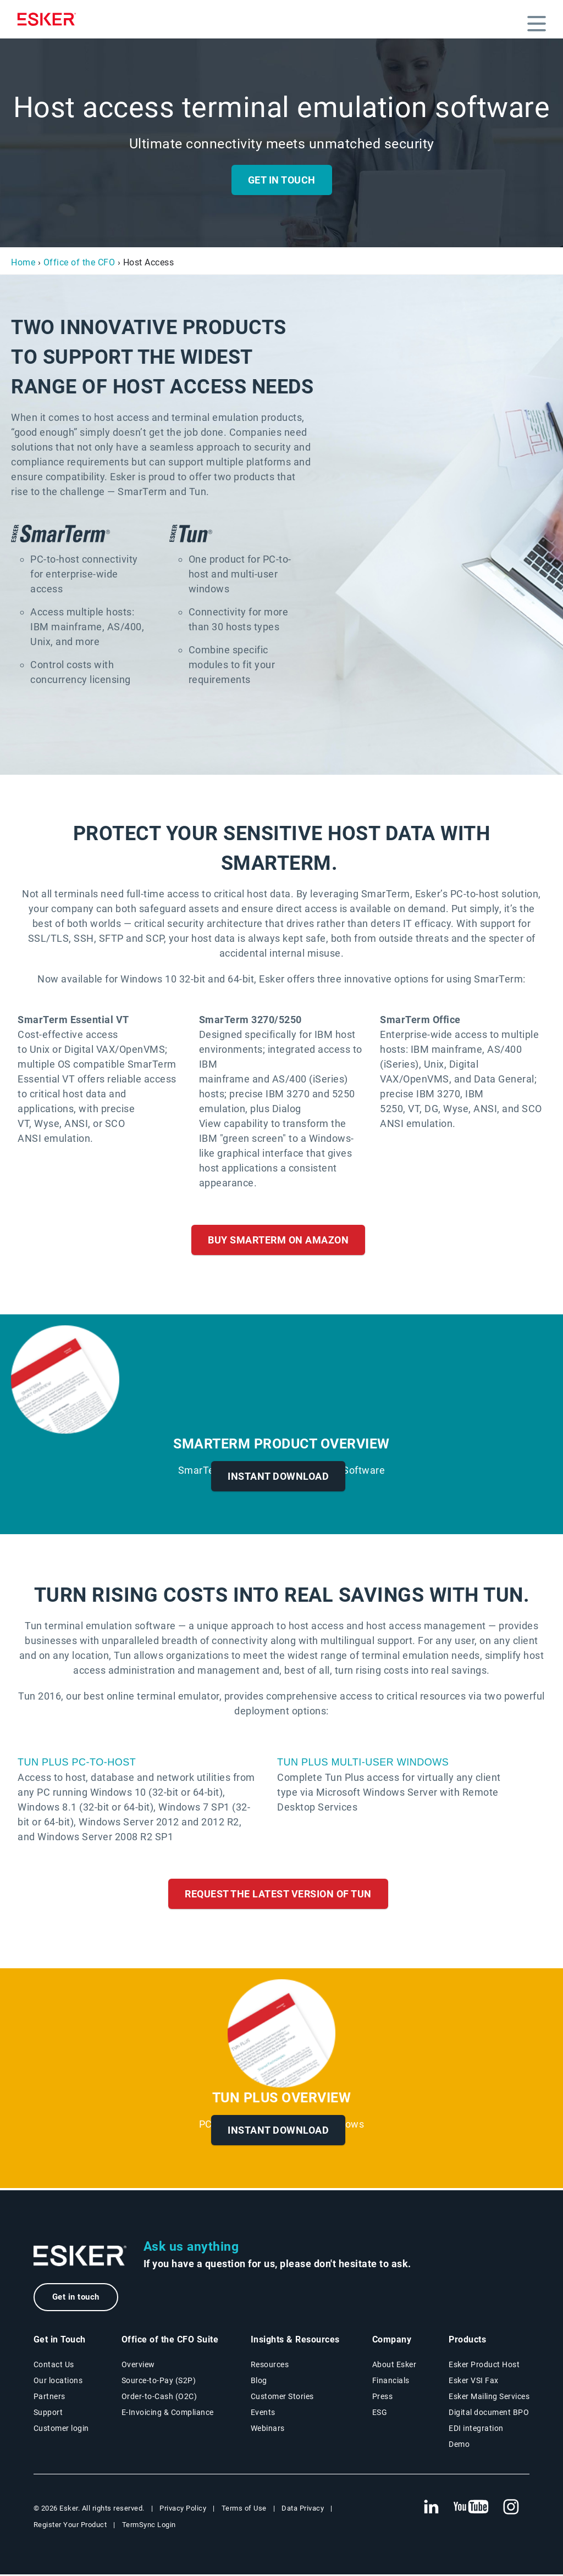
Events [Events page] (263, 2414)
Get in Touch (282, 180)
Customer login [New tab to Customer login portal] (61, 2429)
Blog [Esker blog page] (259, 2382)
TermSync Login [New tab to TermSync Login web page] (149, 2526)
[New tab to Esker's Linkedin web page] (431, 2509)
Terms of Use (244, 2510)
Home (23, 262)
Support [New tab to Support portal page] (48, 2414)
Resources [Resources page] (270, 2366)
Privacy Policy (182, 2510)
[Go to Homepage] (80, 2256)
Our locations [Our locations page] (58, 2382)
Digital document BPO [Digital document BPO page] (489, 2414)
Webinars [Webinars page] (268, 2429)
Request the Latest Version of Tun (278, 1894)
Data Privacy (303, 2510)
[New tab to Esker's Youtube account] (471, 2509)
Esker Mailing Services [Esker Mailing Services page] (489, 2398)
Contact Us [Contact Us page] (54, 2366)
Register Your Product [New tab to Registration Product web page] (70, 2526)
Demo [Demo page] (459, 2445)
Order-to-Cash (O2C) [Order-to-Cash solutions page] (159, 2398)
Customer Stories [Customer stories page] (282, 2398)
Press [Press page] (382, 2398)
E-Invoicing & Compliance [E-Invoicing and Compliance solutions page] (168, 2414)
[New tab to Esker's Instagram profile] (511, 2509)
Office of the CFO (79, 262)
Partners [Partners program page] (49, 2398)
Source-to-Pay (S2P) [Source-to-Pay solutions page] (159, 2382)
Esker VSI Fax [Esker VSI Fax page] (474, 2382)
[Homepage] (49, 19)
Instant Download (278, 1476)
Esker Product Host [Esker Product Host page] (484, 2366)
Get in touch (80, 2297)
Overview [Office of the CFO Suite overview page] (138, 2366)
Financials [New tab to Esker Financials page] (391, 2382)
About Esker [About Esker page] (394, 2366)
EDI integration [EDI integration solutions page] (476, 2429)
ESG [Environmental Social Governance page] (380, 2414)
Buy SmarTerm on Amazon (278, 1240)
